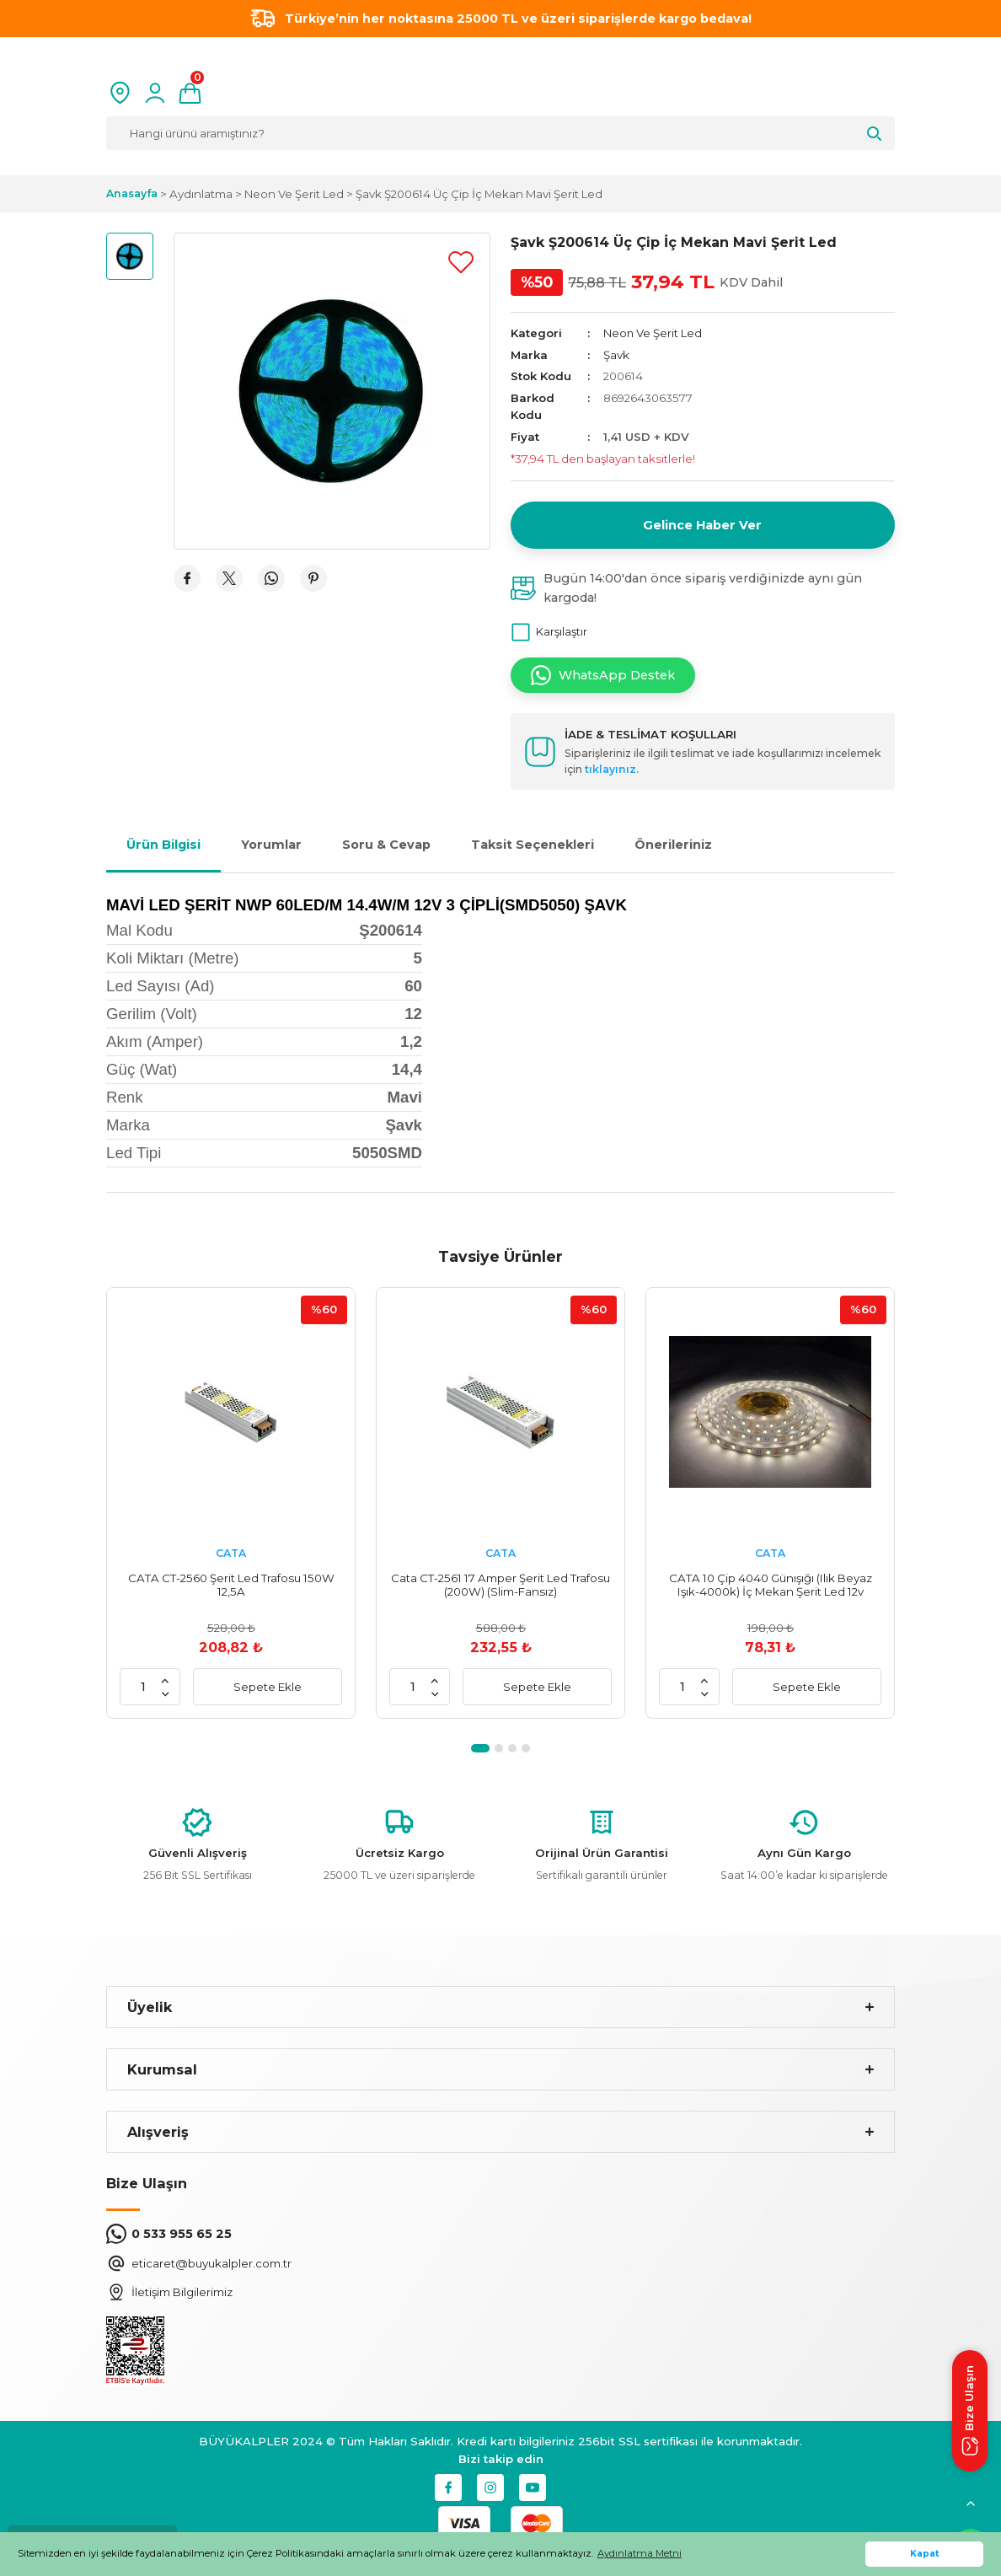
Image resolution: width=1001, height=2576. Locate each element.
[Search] (500, 133)
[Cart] (190, 92)
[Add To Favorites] (460, 262)
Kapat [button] (924, 2553)
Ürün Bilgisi (163, 844)
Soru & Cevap (386, 844)
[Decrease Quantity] (165, 1693)
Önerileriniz (673, 844)
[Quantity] (143, 1686)
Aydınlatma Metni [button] (639, 2553)
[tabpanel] (231, 1503)
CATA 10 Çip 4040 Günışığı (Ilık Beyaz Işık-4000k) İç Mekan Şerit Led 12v (770, 1584)
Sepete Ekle (267, 1686)
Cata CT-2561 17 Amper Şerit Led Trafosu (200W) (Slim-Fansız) (500, 1584)
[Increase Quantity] (165, 1680)
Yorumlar (271, 844)
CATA (231, 1553)
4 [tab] (526, 1748)
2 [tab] (499, 1748)
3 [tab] (512, 1748)
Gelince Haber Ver (702, 525)
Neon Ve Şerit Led (653, 333)
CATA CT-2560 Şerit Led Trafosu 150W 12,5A (231, 1584)
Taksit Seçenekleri (532, 844)
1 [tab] (480, 1748)
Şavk (616, 355)
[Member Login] (155, 92)
